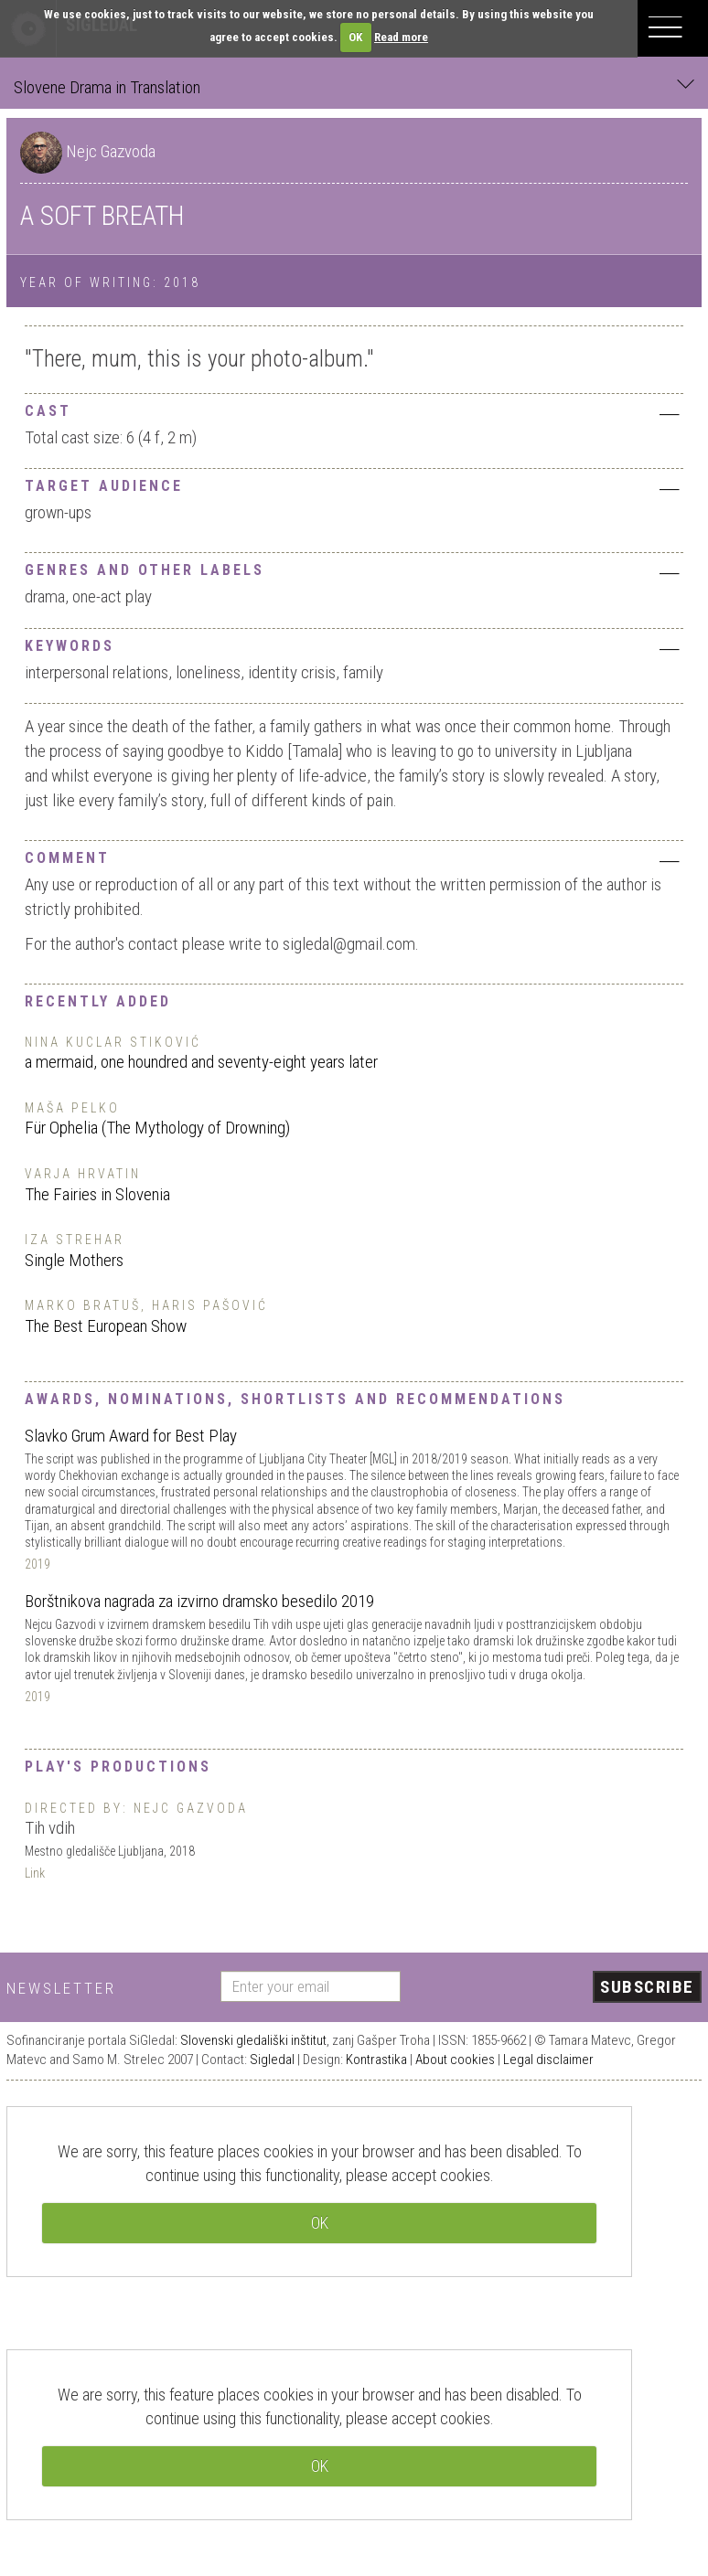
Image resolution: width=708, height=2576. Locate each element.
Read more (401, 37)
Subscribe (647, 1986)
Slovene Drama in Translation (354, 86)
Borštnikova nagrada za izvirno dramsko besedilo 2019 (199, 1601)
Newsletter (61, 1988)
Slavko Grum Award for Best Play (131, 1435)
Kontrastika (376, 2059)
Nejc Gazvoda (111, 151)
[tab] (354, 409)
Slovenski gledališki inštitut (253, 2040)
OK (355, 37)
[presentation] (558, 1988)
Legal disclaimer (548, 2059)
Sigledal (272, 2059)
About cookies (455, 2059)
